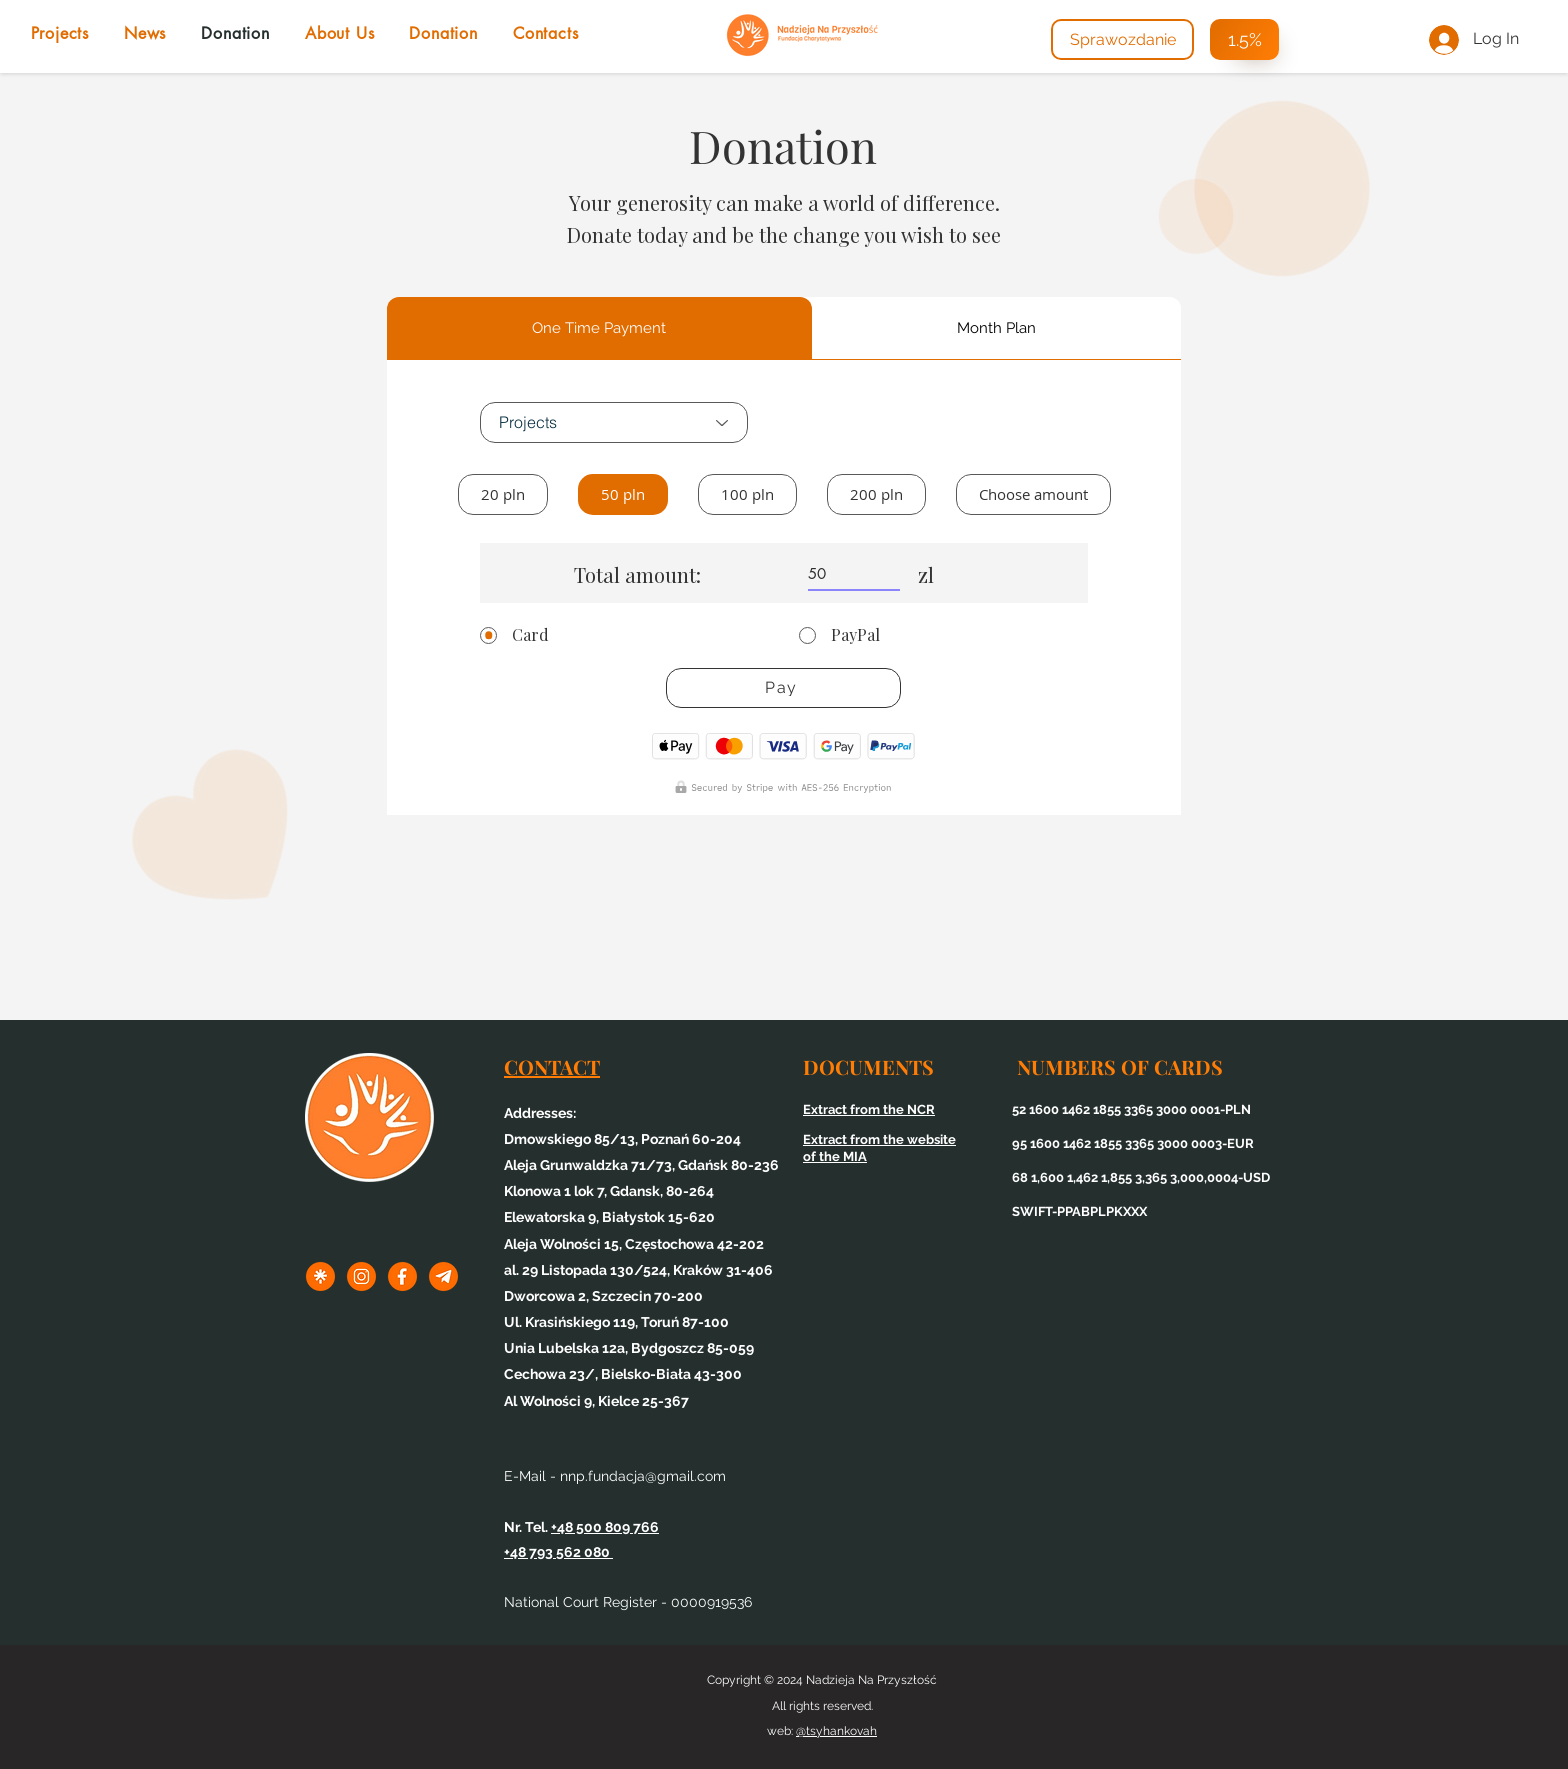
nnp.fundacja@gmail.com (643, 1476)
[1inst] (361, 1276)
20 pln (502, 493)
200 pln (876, 493)
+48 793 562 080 (558, 1552)
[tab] (599, 328)
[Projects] (614, 422)
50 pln (622, 493)
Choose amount (1033, 493)
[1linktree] (320, 1276)
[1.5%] (1244, 39)
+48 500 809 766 (605, 1527)
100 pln (747, 493)
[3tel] (443, 1276)
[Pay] (783, 688)
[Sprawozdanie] (1122, 39)
